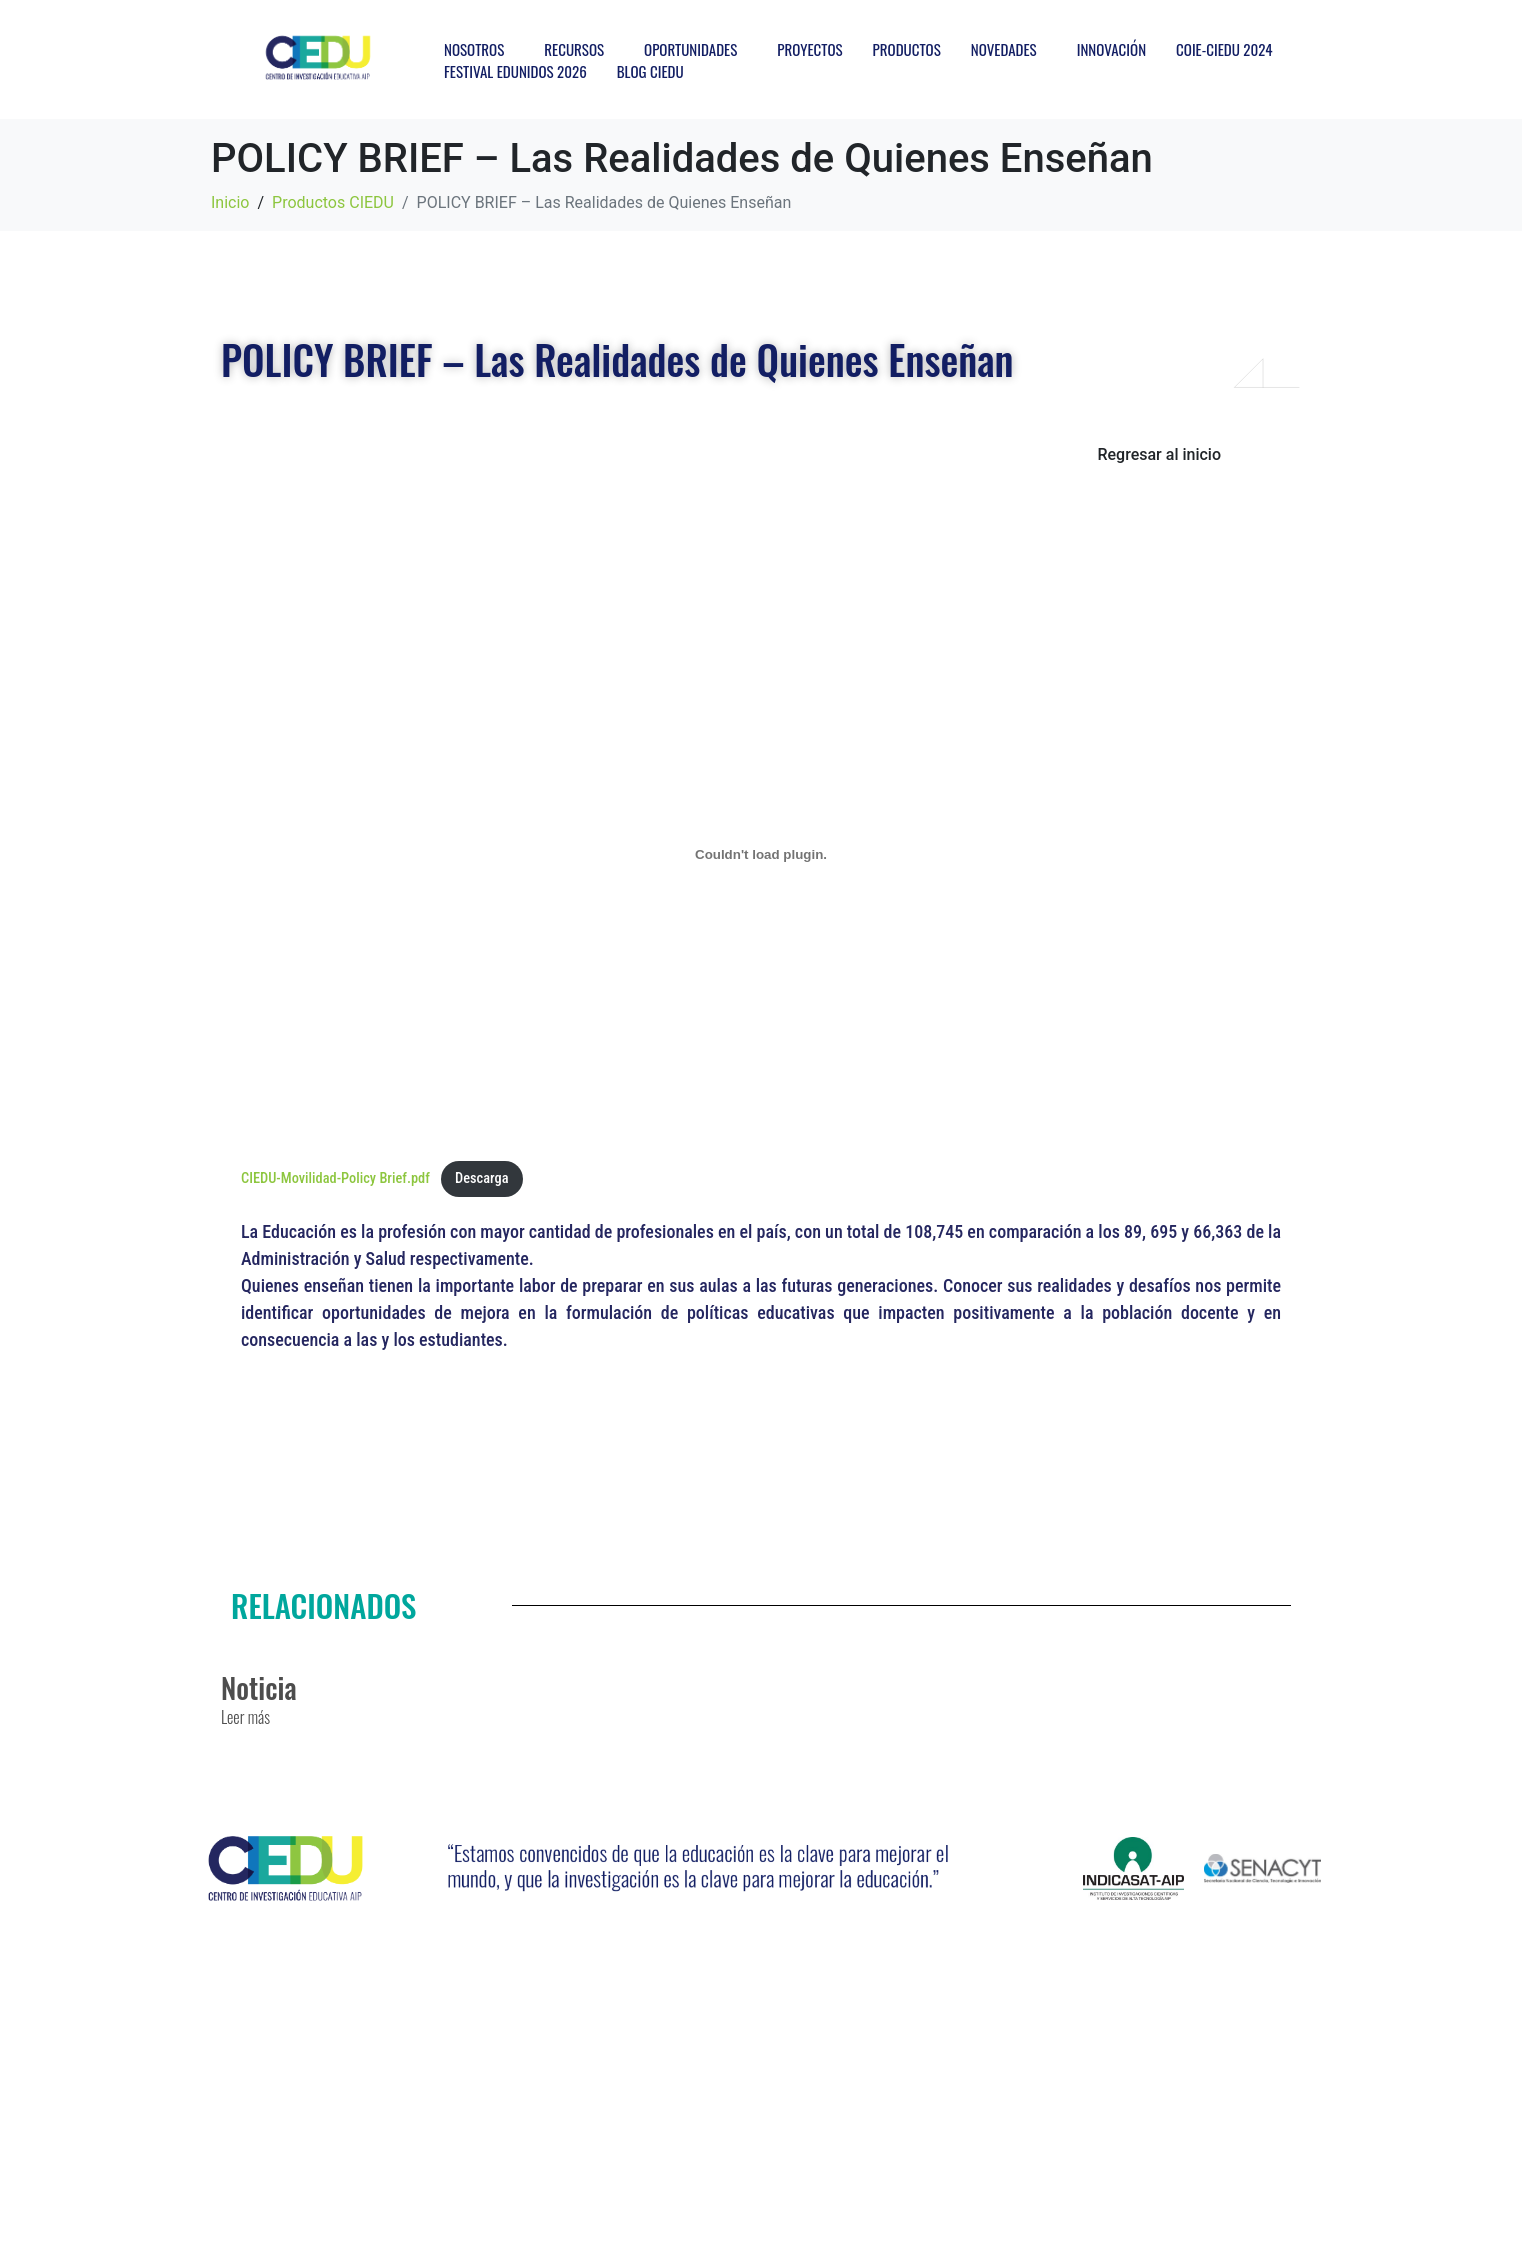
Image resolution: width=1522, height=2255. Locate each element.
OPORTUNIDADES (690, 49)
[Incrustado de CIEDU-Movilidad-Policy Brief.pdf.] (761, 854)
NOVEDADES (1004, 49)
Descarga (481, 1178)
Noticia (259, 1687)
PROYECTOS (809, 49)
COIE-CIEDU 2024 (1224, 49)
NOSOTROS (474, 49)
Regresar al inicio (1159, 454)
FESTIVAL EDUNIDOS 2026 (515, 71)
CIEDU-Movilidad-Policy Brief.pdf (335, 1178)
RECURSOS (574, 49)
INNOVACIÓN (1111, 49)
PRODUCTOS (907, 49)
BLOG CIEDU (650, 71)
